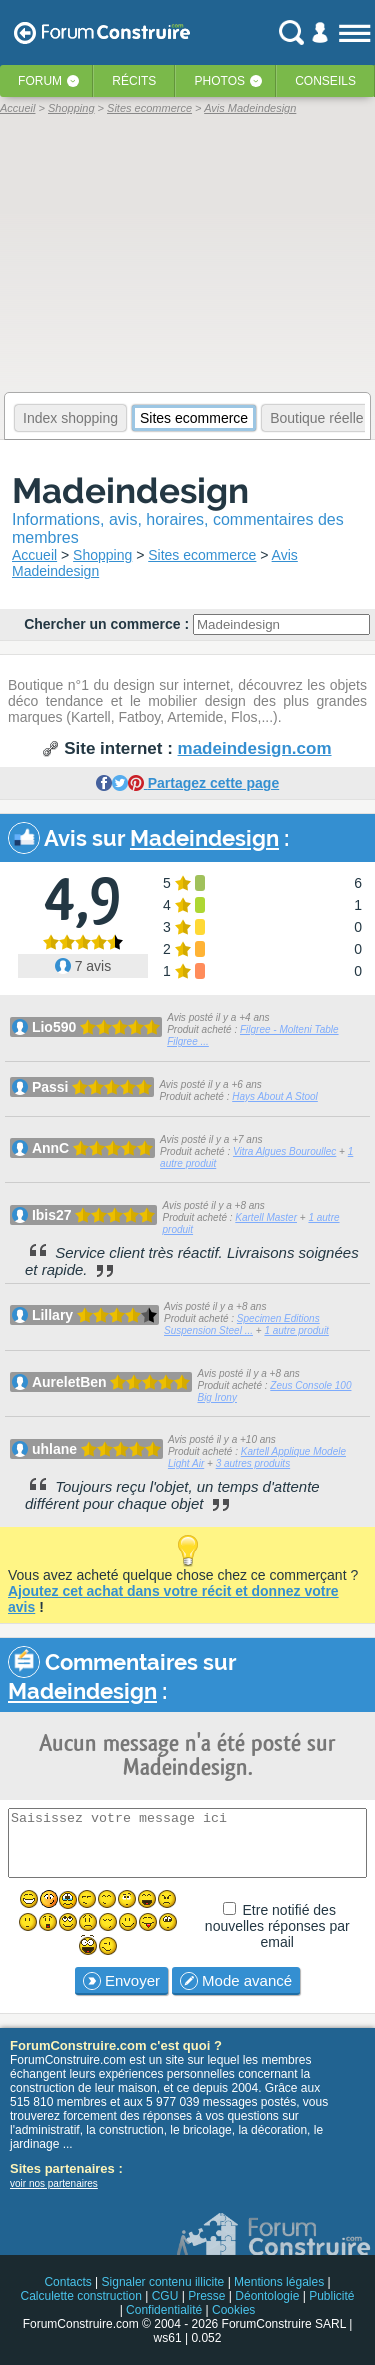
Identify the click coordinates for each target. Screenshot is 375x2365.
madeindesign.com (255, 748)
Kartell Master (266, 1217)
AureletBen (69, 1382)
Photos (220, 81)
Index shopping (70, 418)
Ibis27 (52, 1215)
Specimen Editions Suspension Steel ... (242, 1324)
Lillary (52, 1315)
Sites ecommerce (194, 418)
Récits (134, 81)
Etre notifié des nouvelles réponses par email (277, 1926)
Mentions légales (279, 2282)
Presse (206, 2296)
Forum (40, 81)
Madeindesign (130, 490)
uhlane (54, 1449)
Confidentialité (164, 2310)
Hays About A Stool (275, 1096)
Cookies (233, 2310)
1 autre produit (296, 1330)
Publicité (331, 2296)
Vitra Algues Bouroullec (284, 1151)
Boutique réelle (316, 418)
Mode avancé (236, 1981)
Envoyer (121, 1981)
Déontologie (267, 2296)
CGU (165, 2296)
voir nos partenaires (54, 2183)
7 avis (83, 966)
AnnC (50, 1148)
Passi (50, 1087)
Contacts (67, 2282)
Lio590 (54, 1027)
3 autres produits (253, 1463)
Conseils (325, 81)
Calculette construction (80, 2296)
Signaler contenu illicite (163, 2282)
